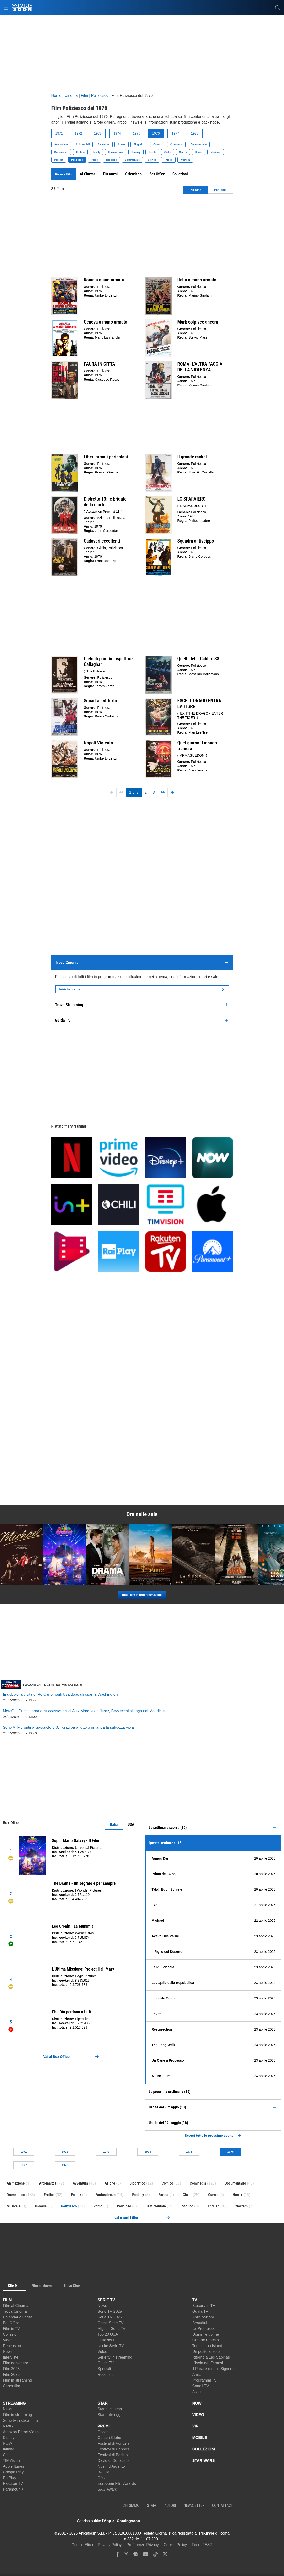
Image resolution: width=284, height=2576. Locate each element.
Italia (114, 1824)
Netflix (8, 2426)
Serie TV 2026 (109, 2317)
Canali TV (200, 2386)
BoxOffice (11, 2323)
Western (185, 160)
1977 (175, 133)
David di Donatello (113, 2461)
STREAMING (14, 2403)
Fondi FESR (202, 2545)
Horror (198, 152)
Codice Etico (82, 2545)
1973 (98, 133)
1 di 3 (134, 792)
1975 (136, 133)
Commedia (176, 144)
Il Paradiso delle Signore (213, 2369)
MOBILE (199, 2438)
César (102, 2478)
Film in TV (11, 2329)
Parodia (58, 160)
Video (8, 2340)
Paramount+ (13, 2489)
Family (96, 152)
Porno (94, 160)
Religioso (111, 160)
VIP (195, 2426)
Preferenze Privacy (143, 2545)
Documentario (199, 144)
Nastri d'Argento (111, 2466)
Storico (152, 160)
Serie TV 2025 (109, 2311)
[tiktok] (155, 2555)
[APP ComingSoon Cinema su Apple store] (156, 2521)
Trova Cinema (15, 2311)
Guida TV (105, 2363)
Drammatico (61, 152)
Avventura (103, 144)
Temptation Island (207, 2346)
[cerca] (277, 7)
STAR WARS (203, 2461)
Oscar (102, 2432)
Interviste (10, 2357)
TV (194, 2300)
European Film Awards (116, 2484)
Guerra (183, 152)
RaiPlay (9, 2478)
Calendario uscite (17, 2317)
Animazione (61, 144)
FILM (7, 2300)
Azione (121, 144)
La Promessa (203, 2329)
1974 (117, 133)
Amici (197, 2374)
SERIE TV (106, 2300)
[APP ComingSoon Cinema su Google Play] (190, 2521)
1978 (194, 133)
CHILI (8, 2455)
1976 (156, 133)
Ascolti (198, 2392)
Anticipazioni (203, 2317)
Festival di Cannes (113, 2449)
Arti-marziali (83, 144)
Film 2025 (11, 2369)
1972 (78, 133)
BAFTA (103, 2472)
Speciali (104, 2369)
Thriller (168, 160)
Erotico (80, 152)
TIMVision (11, 2461)
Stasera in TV (203, 2306)
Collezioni (11, 2334)
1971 (59, 133)
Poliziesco (77, 160)
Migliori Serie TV (111, 2329)
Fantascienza (115, 152)
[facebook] (117, 2555)
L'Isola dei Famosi (207, 2363)
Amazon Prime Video (21, 2432)
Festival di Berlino (112, 2455)
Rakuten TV (13, 2484)
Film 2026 (11, 2374)
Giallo (167, 152)
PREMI (103, 2426)
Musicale (215, 152)
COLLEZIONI (203, 2449)
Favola (152, 152)
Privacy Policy (110, 2545)
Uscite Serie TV (110, 2346)
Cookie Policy (175, 2545)
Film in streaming (17, 2380)
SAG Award (107, 2489)
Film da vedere (15, 2363)
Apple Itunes (13, 2466)
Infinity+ (9, 2449)
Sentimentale (132, 160)
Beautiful (199, 2323)
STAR (102, 2403)
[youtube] (145, 2555)
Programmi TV (204, 2380)
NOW (7, 2443)
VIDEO (198, 2415)
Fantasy (135, 152)
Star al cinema (109, 2409)
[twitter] (165, 2555)
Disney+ (10, 2438)
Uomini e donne (205, 2334)
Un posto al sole (206, 2352)
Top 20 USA (107, 2334)
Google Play (13, 2472)
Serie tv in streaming (114, 2357)
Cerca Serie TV (110, 2323)
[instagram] (126, 2555)
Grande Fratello (205, 2340)
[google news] (135, 2555)
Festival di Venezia (113, 2443)
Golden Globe (109, 2438)
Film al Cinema (15, 2306)
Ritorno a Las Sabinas (211, 2357)
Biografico (139, 144)
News (7, 2352)
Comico (157, 144)
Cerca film (11, 2386)
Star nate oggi (109, 2415)
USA (131, 1824)
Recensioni (12, 2346)
